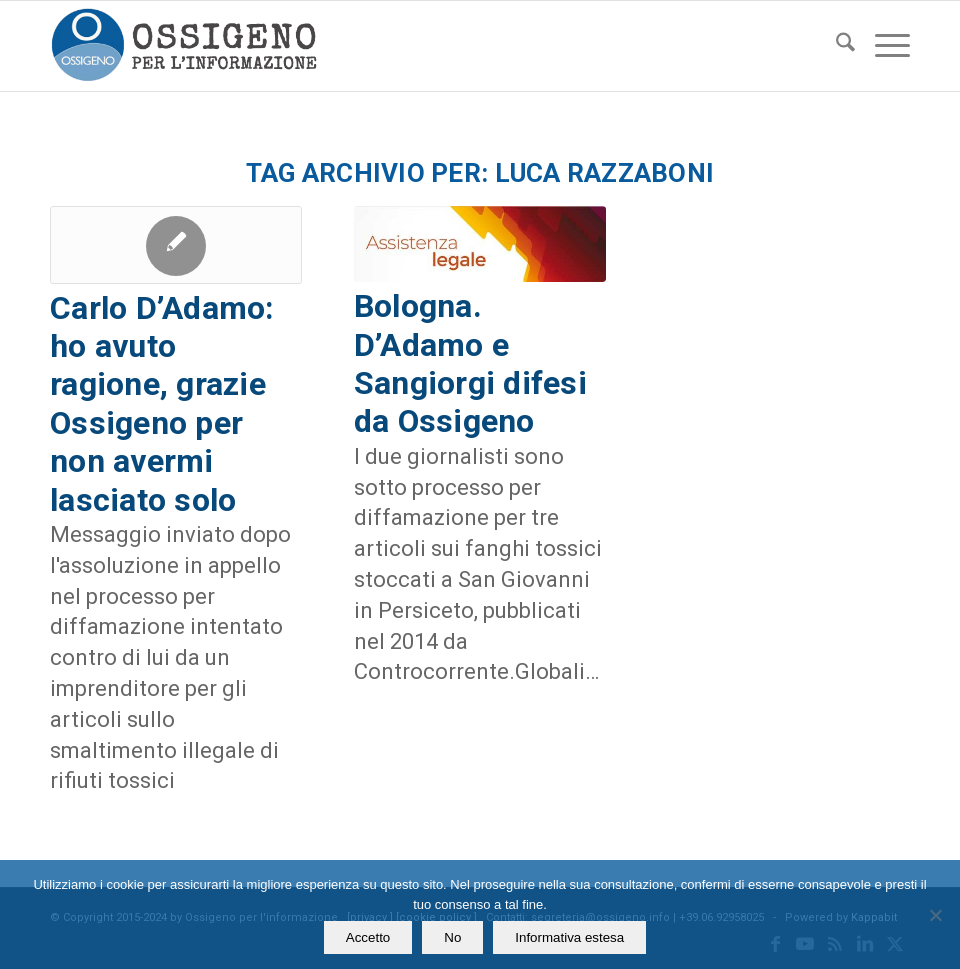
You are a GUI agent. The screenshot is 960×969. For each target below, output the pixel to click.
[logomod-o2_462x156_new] (183, 46)
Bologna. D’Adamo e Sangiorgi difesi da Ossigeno (470, 363)
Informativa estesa (569, 937)
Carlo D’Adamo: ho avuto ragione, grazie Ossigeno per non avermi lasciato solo (162, 404)
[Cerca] (835, 46)
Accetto (368, 937)
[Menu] (882, 46)
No (452, 937)
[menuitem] (835, 46)
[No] (935, 915)
